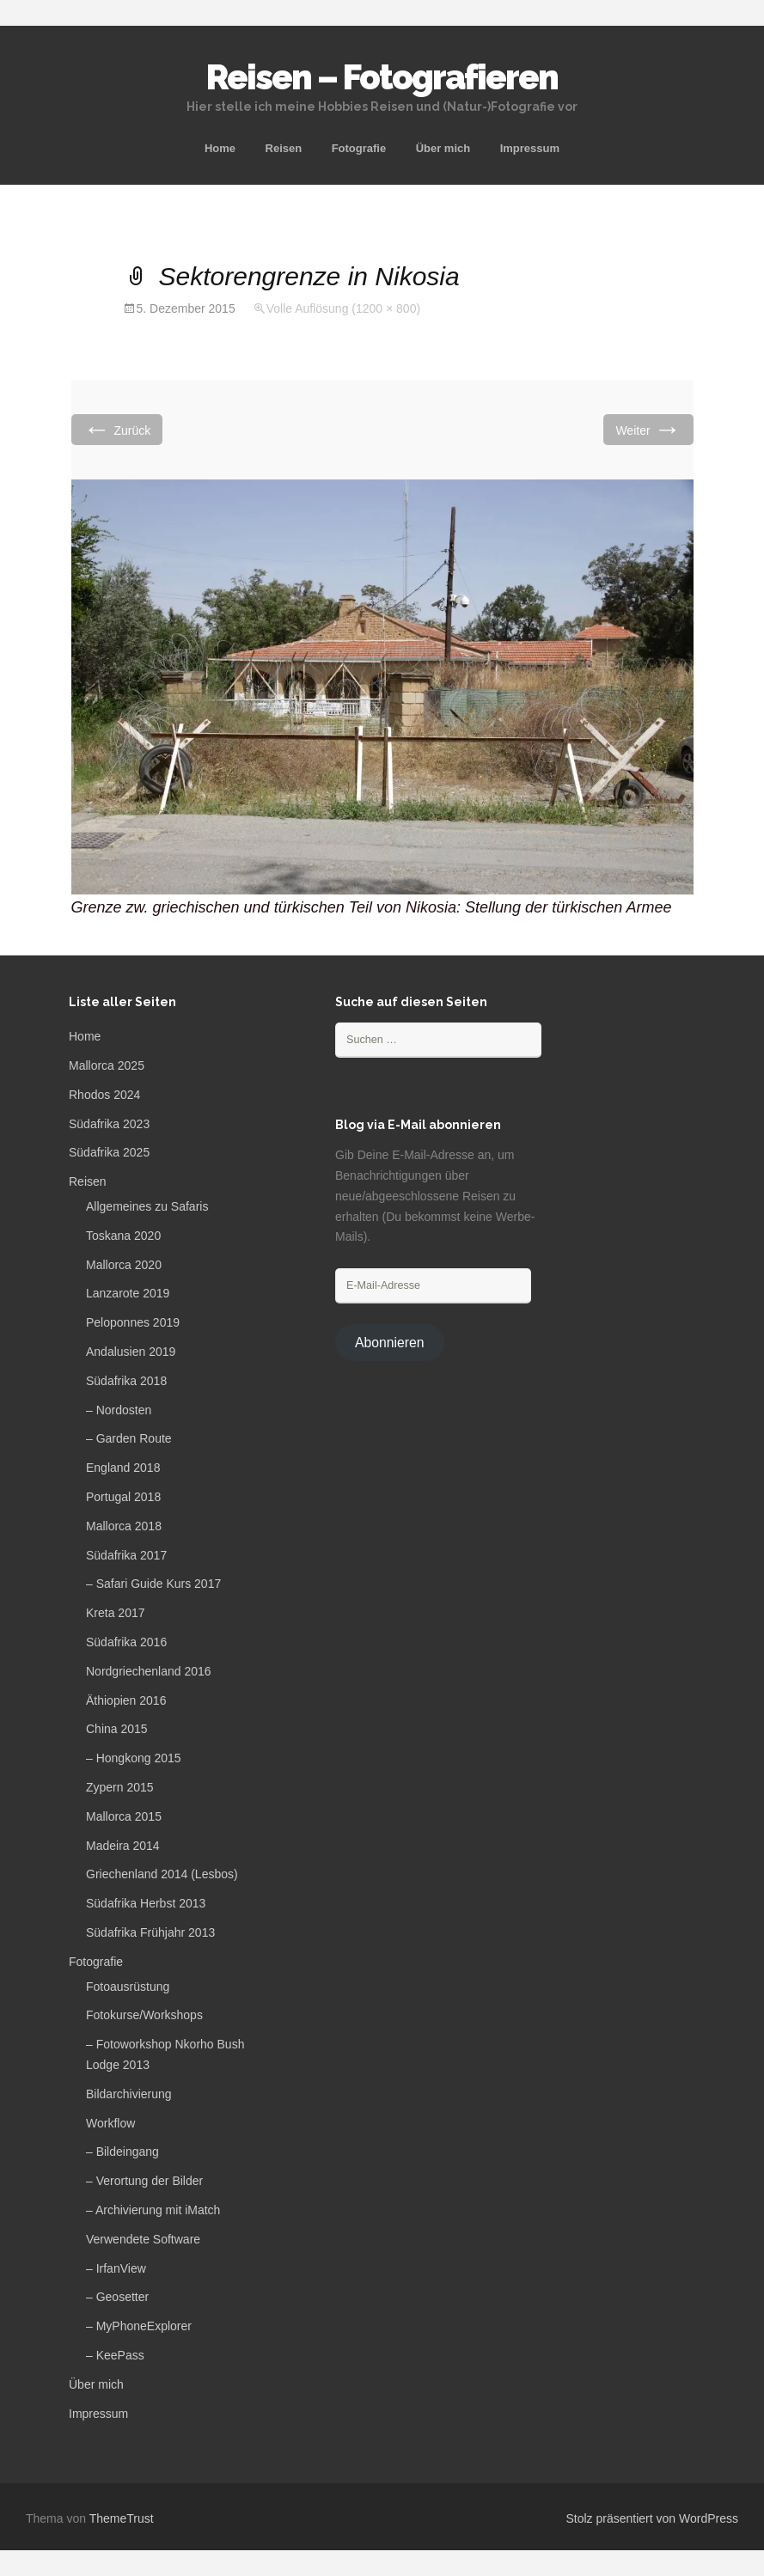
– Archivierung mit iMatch (153, 2210)
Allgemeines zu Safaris (147, 1206)
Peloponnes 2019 (133, 1322)
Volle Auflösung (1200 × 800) (343, 308)
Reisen (284, 148)
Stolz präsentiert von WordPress (652, 2518)
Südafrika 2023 (109, 1124)
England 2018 (123, 1467)
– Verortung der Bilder (144, 2181)
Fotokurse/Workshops (144, 2015)
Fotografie (359, 148)
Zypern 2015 (120, 1787)
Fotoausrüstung (127, 1986)
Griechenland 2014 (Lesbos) (162, 1874)
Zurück (117, 429)
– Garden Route (129, 1438)
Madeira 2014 (123, 1846)
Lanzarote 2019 (127, 1293)
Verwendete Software (143, 2239)
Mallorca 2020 (124, 1265)
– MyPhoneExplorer (139, 2326)
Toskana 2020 (123, 1235)
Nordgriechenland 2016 (148, 1671)
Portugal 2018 (123, 1497)
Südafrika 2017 (126, 1555)
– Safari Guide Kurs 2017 (153, 1583)
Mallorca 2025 (106, 1065)
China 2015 (117, 1729)
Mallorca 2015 (124, 1816)
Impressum (529, 148)
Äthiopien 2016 (126, 1700)
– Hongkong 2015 (133, 1758)
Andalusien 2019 (130, 1351)
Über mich (443, 148)
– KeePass (115, 2355)
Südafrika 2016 (126, 1642)
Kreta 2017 (115, 1613)
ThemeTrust (121, 2518)
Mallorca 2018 (124, 1526)
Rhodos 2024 (104, 1095)
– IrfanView (116, 2268)
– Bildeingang (122, 2151)
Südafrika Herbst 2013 (145, 1903)
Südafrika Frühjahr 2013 (150, 1932)
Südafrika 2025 (109, 1152)
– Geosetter (117, 2297)
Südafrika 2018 (126, 1381)
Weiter (648, 429)
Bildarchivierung (129, 2094)
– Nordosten (118, 1410)
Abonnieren (390, 1342)
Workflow (110, 2123)
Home (220, 148)
